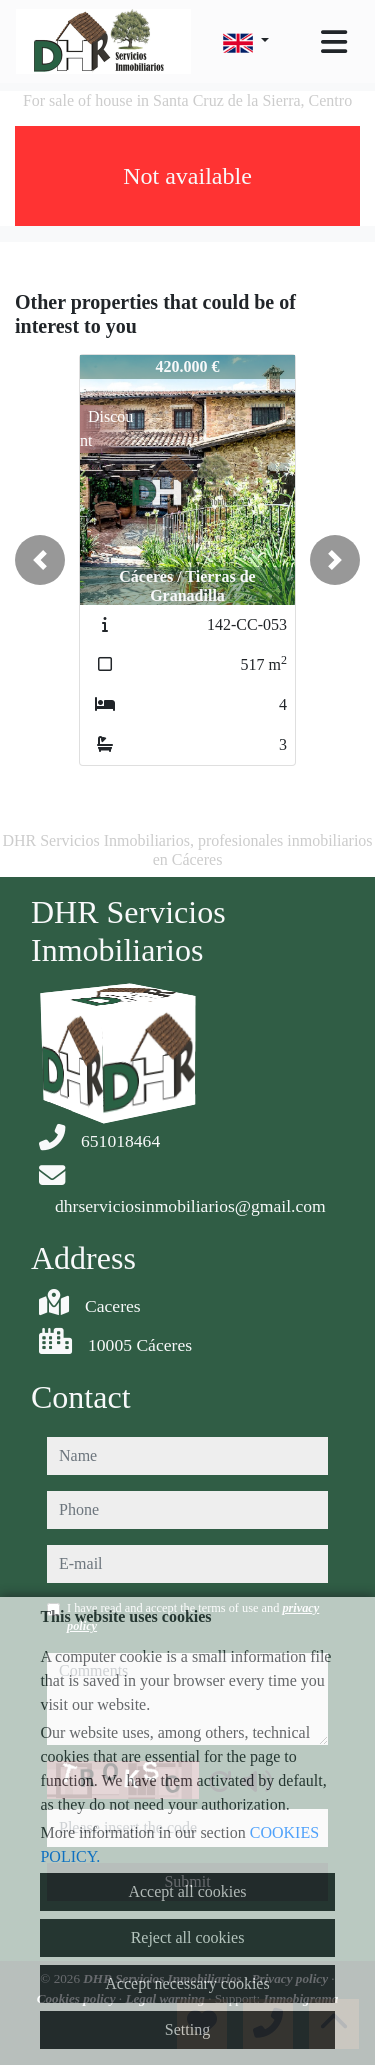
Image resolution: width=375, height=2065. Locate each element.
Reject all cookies (188, 1937)
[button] (40, 560)
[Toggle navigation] (334, 42)
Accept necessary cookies (187, 1983)
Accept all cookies (187, 1891)
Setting (187, 2029)
